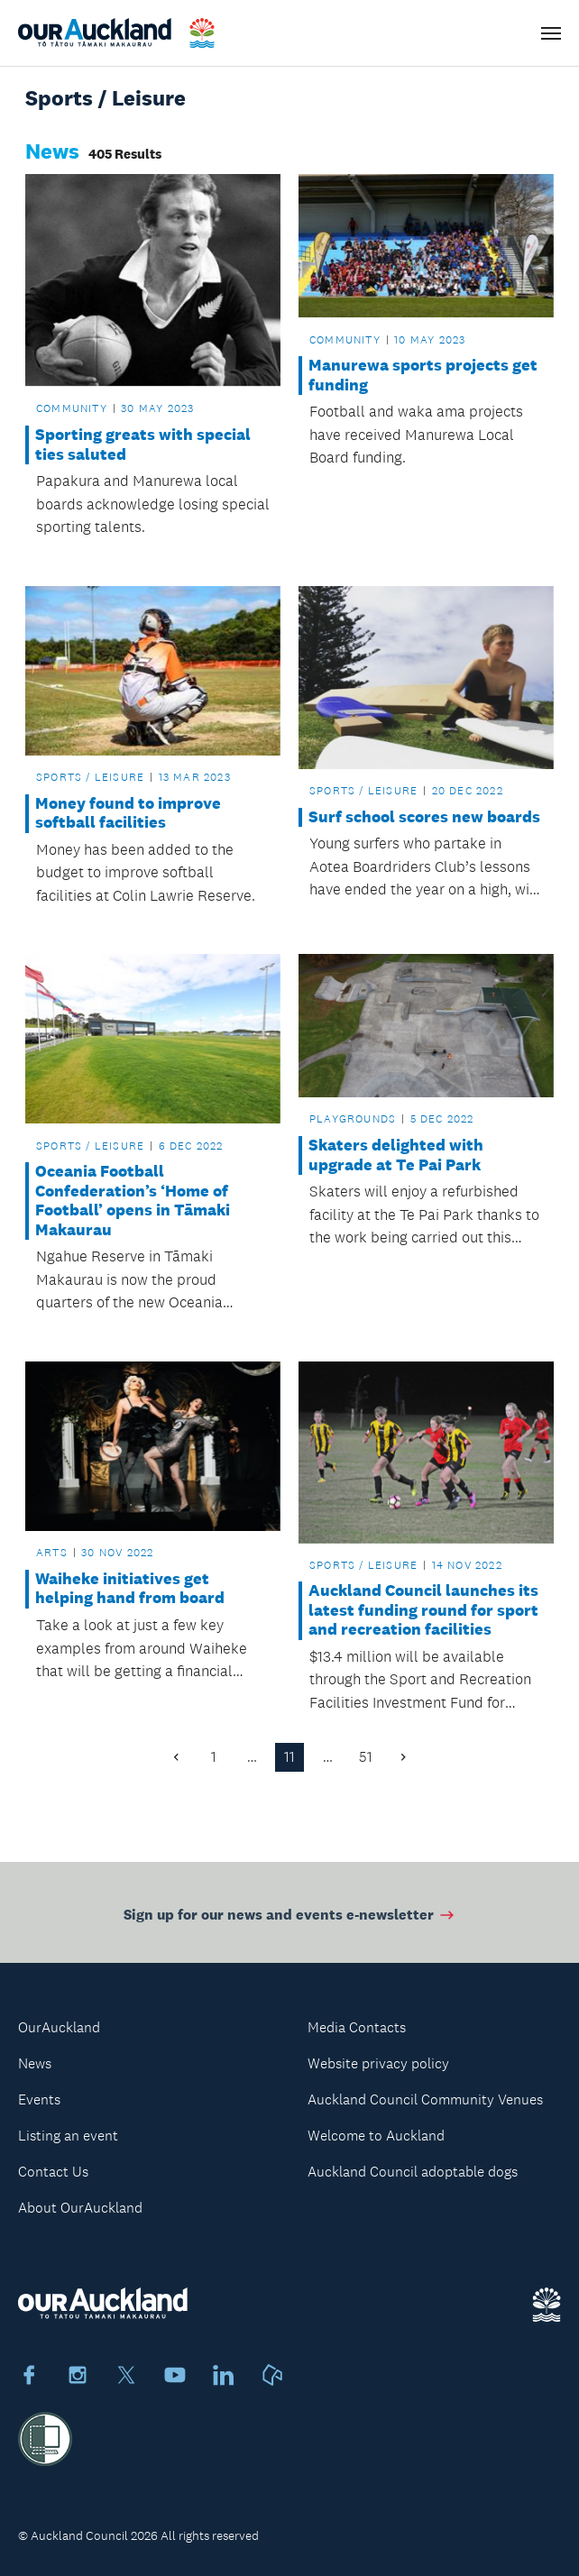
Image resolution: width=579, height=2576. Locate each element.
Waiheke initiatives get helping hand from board (130, 1589)
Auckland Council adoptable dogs (413, 2171)
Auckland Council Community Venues (425, 2099)
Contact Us (53, 2171)
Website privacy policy (378, 2063)
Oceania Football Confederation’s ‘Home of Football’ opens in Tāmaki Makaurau (132, 1201)
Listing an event (68, 2135)
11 (289, 1756)
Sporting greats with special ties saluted (143, 445)
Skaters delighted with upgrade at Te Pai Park (395, 1155)
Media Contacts (357, 2027)
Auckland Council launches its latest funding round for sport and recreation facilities (423, 1610)
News (34, 2063)
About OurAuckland (80, 2207)
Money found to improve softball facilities (128, 813)
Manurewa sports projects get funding (423, 375)
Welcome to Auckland (376, 2135)
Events (39, 2099)
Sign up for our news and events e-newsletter (290, 1918)
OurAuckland (59, 2027)
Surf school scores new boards (424, 817)
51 (365, 1756)
